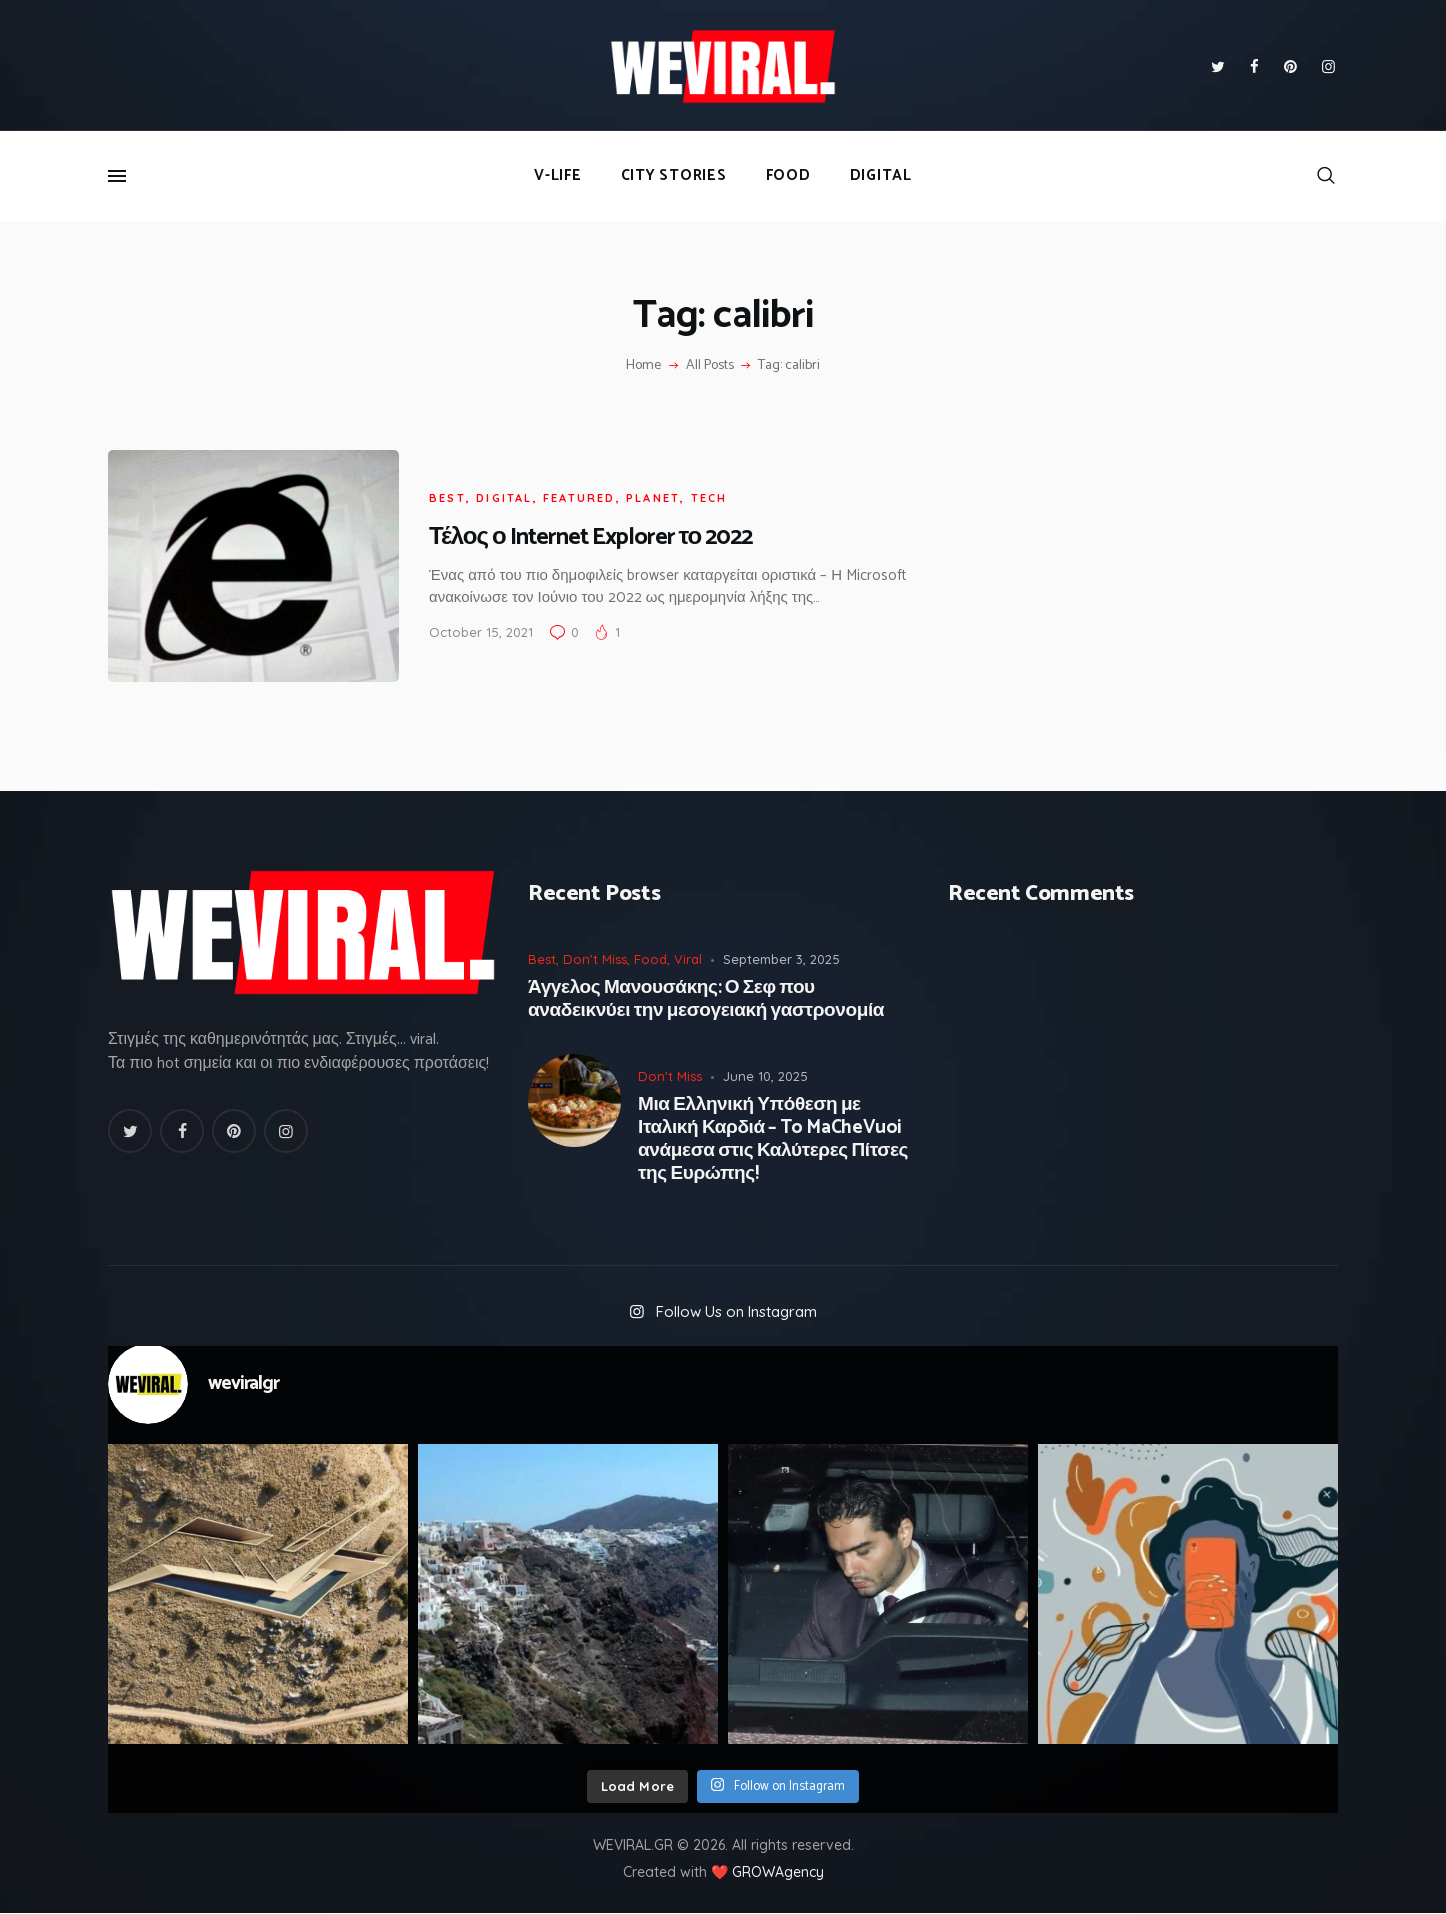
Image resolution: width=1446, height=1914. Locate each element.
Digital (504, 498)
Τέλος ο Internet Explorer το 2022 (590, 537)
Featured (579, 498)
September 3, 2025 (781, 959)
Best (447, 498)
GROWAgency (778, 1872)
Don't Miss (595, 959)
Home (643, 366)
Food (650, 959)
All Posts (710, 365)
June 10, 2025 (765, 1076)
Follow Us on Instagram (736, 1311)
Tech (709, 498)
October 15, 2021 (481, 632)
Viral (688, 959)
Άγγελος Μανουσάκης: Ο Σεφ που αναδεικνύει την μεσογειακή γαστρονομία (706, 1000)
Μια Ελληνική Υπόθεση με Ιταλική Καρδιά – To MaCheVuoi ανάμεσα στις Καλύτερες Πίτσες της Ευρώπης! (773, 1139)
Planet (653, 498)
